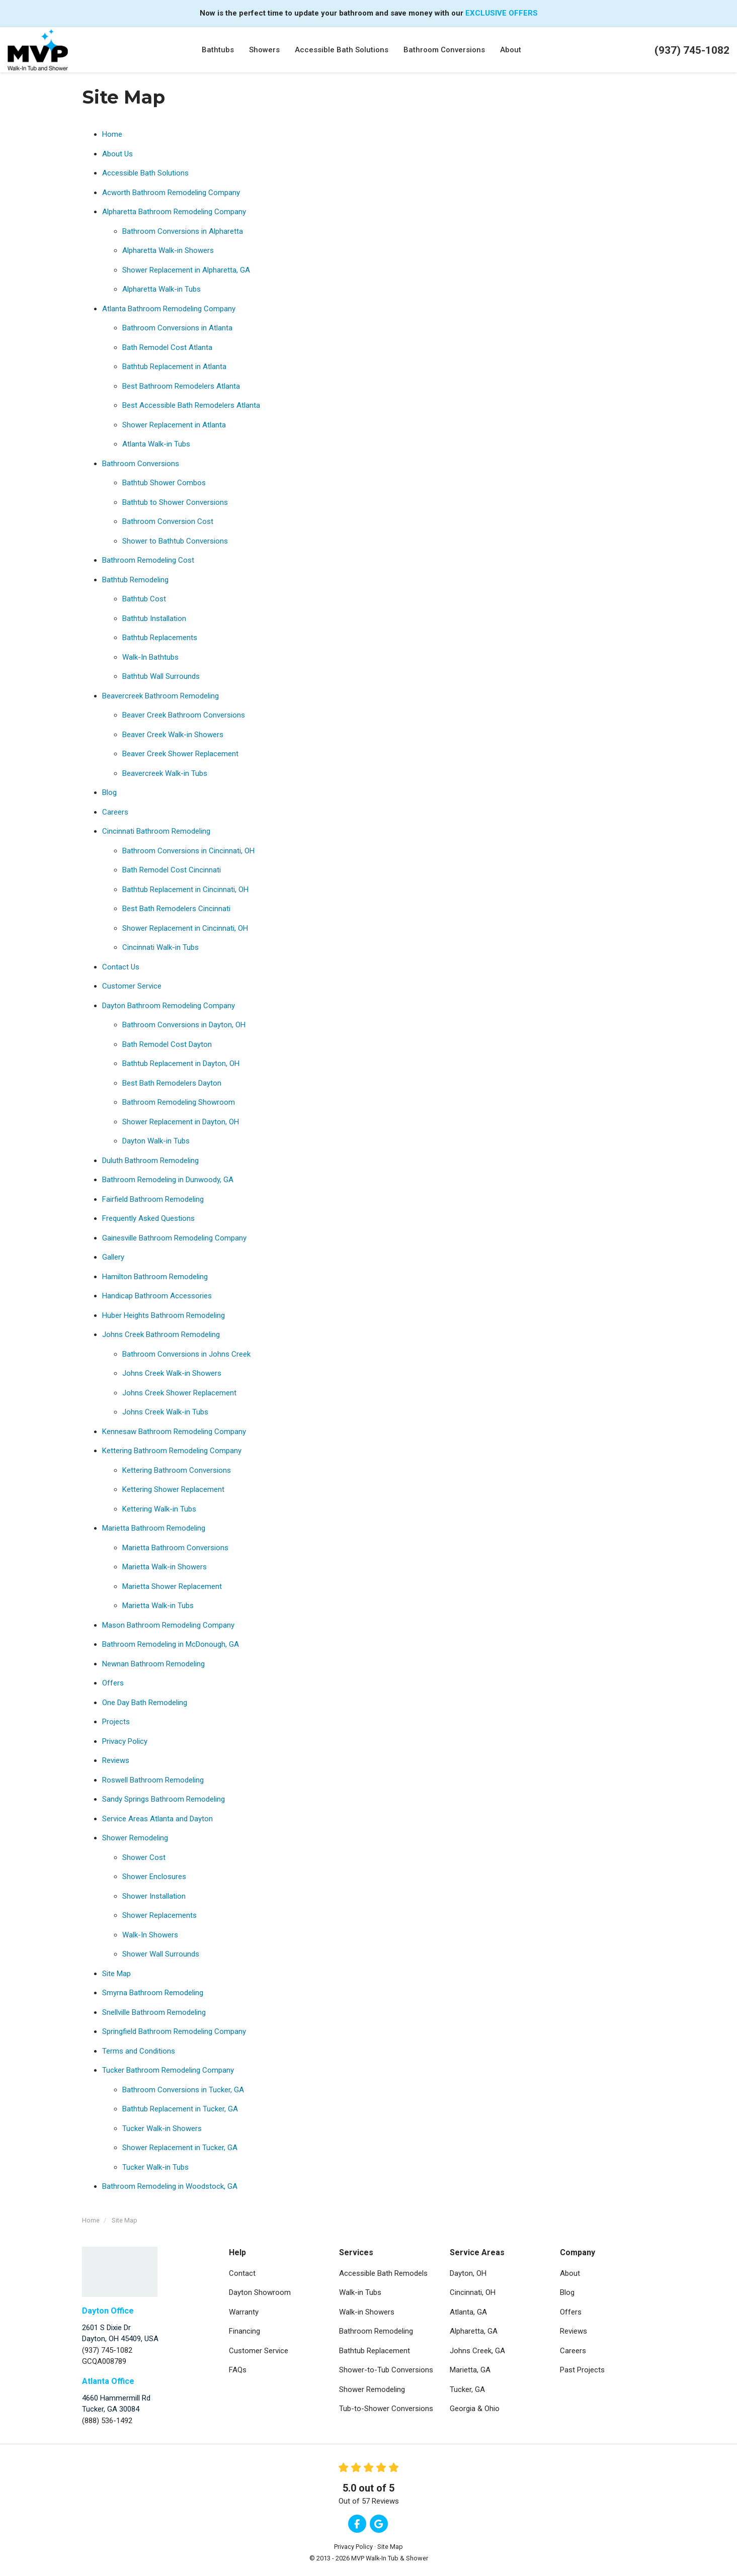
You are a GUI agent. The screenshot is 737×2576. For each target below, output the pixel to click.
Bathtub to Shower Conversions (175, 502)
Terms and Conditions (138, 2051)
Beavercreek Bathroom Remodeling (160, 695)
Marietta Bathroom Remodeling (153, 1528)
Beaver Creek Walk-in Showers (172, 734)
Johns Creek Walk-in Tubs (165, 1411)
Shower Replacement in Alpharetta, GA (186, 270)
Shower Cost (144, 1857)
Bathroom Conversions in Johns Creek (186, 1354)
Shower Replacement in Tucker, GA (179, 2147)
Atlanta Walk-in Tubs (156, 444)
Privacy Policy (124, 1741)
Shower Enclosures (154, 1876)
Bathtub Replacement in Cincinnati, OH (185, 889)
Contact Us (120, 966)
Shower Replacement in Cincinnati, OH (185, 928)
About (570, 2273)
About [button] (510, 49)
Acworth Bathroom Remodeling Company (171, 192)
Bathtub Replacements (159, 637)
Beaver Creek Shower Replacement (180, 753)
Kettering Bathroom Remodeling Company (171, 1450)
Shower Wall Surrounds (160, 1954)
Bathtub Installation (154, 618)
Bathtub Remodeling (135, 579)
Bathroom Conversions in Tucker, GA (183, 2089)
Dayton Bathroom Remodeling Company (168, 1005)
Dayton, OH (468, 2273)
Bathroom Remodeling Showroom (178, 1102)
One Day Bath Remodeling (144, 1702)
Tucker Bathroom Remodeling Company (168, 2070)
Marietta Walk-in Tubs (158, 1605)
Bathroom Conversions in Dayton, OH (183, 1024)
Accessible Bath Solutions (145, 172)
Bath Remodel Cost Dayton (167, 1044)
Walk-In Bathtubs (150, 657)
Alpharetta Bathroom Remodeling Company (174, 211)
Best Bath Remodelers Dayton (171, 1083)
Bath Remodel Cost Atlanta (167, 347)
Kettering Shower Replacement (173, 1489)
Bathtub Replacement (374, 2350)
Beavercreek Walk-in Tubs (164, 773)
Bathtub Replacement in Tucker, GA (180, 2108)
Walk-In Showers (150, 1934)
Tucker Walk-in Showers (162, 2128)
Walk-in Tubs (360, 2292)
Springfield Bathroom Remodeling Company (174, 2031)
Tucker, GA (467, 2389)
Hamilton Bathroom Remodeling (155, 1276)
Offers (113, 1682)
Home (112, 134)
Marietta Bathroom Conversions (175, 1547)
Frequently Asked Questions (148, 1218)
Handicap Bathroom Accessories (157, 1295)
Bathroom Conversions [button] (444, 49)
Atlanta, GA (468, 2312)
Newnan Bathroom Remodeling (153, 1663)
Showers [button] (264, 49)
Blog (109, 792)
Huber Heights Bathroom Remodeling (163, 1315)
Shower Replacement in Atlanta (174, 424)
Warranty (244, 2312)
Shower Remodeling (135, 1837)
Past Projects (582, 2369)
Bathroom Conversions (140, 463)
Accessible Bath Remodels (383, 2273)
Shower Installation (154, 1896)
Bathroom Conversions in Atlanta (177, 327)
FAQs (238, 2369)
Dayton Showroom (260, 2292)
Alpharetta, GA (474, 2331)
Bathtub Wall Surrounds (161, 676)
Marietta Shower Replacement (172, 1586)
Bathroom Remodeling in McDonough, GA (170, 1644)
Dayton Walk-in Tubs (156, 1140)
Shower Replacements (159, 1915)
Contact (242, 2273)
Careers (115, 812)
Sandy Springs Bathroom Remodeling (163, 1799)
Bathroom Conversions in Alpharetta (182, 231)
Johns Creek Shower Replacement (179, 1392)
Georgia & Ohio (475, 2408)
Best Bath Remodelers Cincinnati (176, 908)
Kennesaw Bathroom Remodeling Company (174, 1431)
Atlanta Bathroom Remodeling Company (168, 308)
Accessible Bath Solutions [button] (341, 49)
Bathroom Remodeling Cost (148, 560)
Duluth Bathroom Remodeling (150, 1160)
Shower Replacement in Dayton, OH (180, 1121)
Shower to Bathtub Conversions (175, 541)
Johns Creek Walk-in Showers (171, 1373)
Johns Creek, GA (477, 2350)
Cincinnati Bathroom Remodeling (156, 831)
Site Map (116, 1973)
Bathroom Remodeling (376, 2331)
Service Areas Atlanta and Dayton (157, 1818)
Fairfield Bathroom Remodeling (153, 1199)
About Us (117, 153)
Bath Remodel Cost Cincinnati (171, 869)
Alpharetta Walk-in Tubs (161, 289)
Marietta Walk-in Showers (164, 1566)
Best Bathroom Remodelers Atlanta (181, 386)
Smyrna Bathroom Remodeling (152, 1992)
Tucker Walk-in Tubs (155, 2167)
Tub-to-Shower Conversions (386, 2408)
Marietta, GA (470, 2369)
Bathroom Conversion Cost (167, 521)
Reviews (115, 1760)
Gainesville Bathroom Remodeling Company (174, 1237)
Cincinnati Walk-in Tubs (160, 947)
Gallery (113, 1257)
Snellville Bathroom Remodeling (154, 2012)
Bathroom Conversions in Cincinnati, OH (188, 850)
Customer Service (131, 986)
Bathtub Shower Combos (164, 482)
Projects (116, 1721)
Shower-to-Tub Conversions (386, 2369)
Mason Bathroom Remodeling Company (168, 1625)
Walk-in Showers (366, 2312)
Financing (244, 2331)
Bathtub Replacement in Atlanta (174, 366)
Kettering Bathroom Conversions (176, 1470)
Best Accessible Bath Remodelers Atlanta (191, 405)
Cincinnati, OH (473, 2292)
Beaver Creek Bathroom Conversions (183, 715)
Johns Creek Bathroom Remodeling (161, 1334)
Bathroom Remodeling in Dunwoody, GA (167, 1179)
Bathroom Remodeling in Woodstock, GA (169, 2186)
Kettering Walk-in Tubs (159, 1509)
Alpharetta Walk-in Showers (168, 250)
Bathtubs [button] (218, 49)
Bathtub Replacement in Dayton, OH (180, 1063)
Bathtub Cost (144, 598)
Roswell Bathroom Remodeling (153, 1780)
